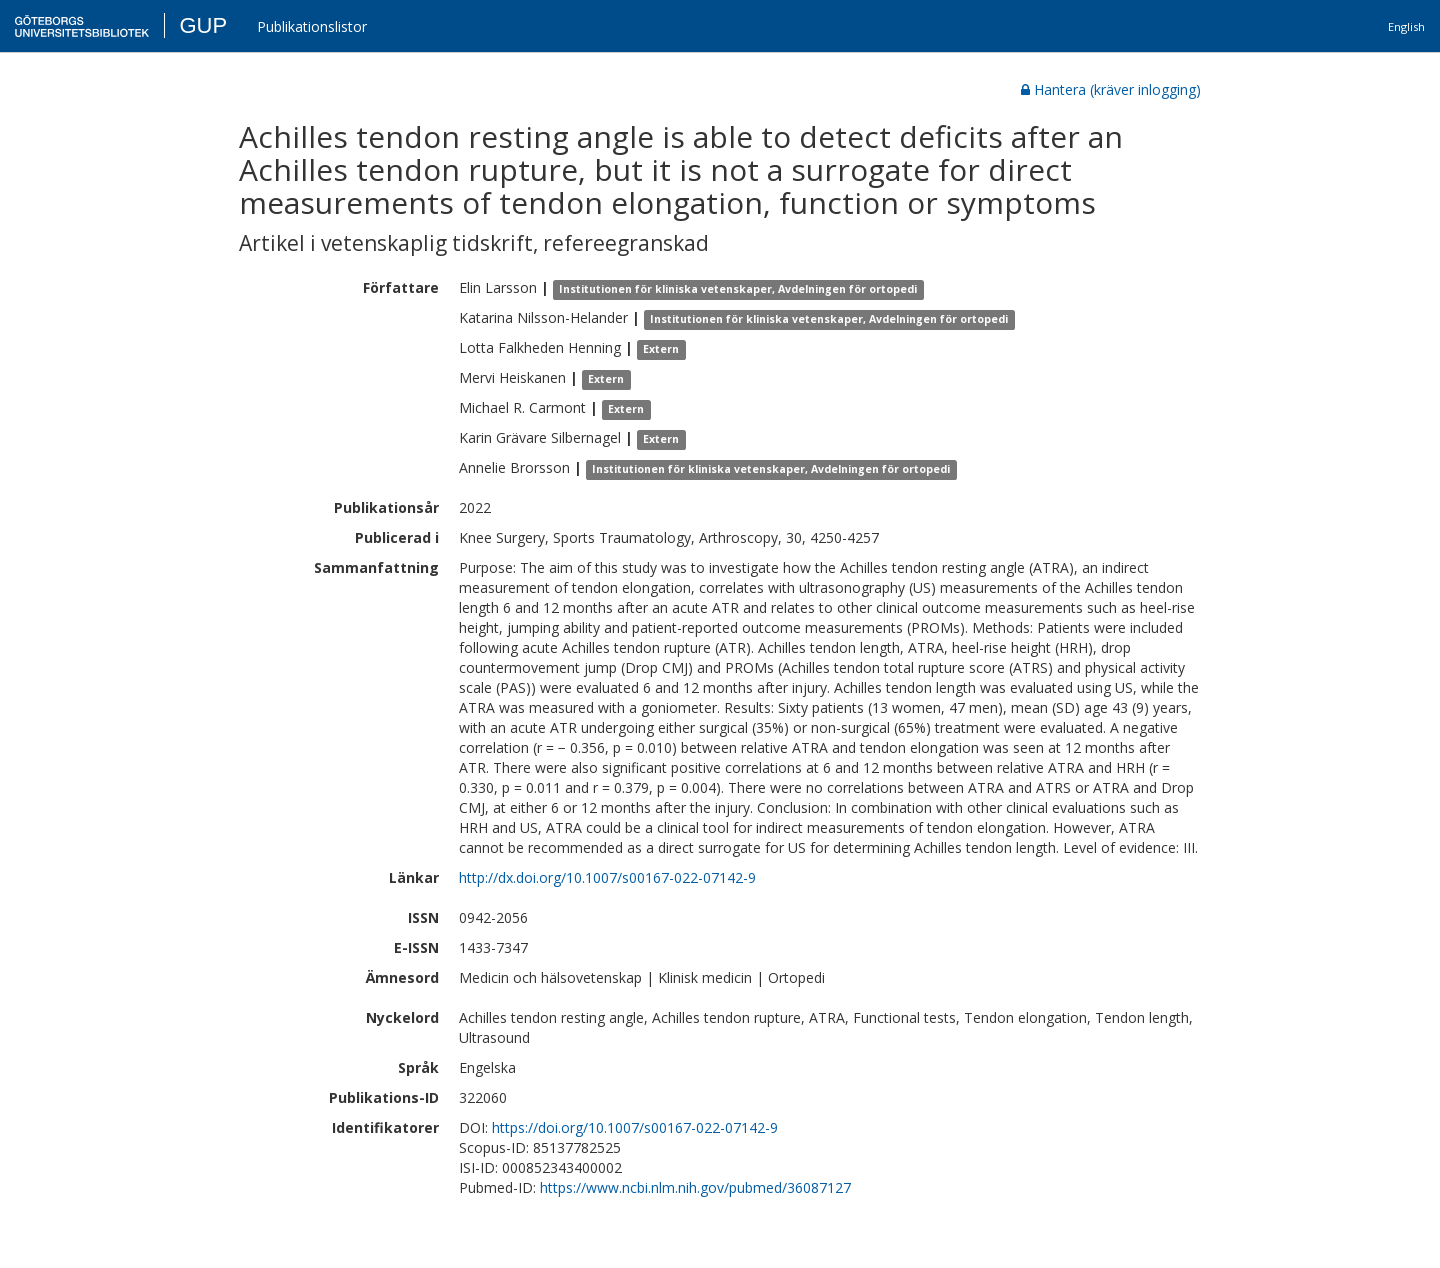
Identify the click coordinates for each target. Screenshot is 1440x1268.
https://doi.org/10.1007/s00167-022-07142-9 (635, 1127)
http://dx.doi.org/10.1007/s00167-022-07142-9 (607, 877)
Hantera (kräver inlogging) (1111, 89)
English (1406, 26)
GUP (203, 25)
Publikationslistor (312, 26)
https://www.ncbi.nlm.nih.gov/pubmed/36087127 (695, 1187)
